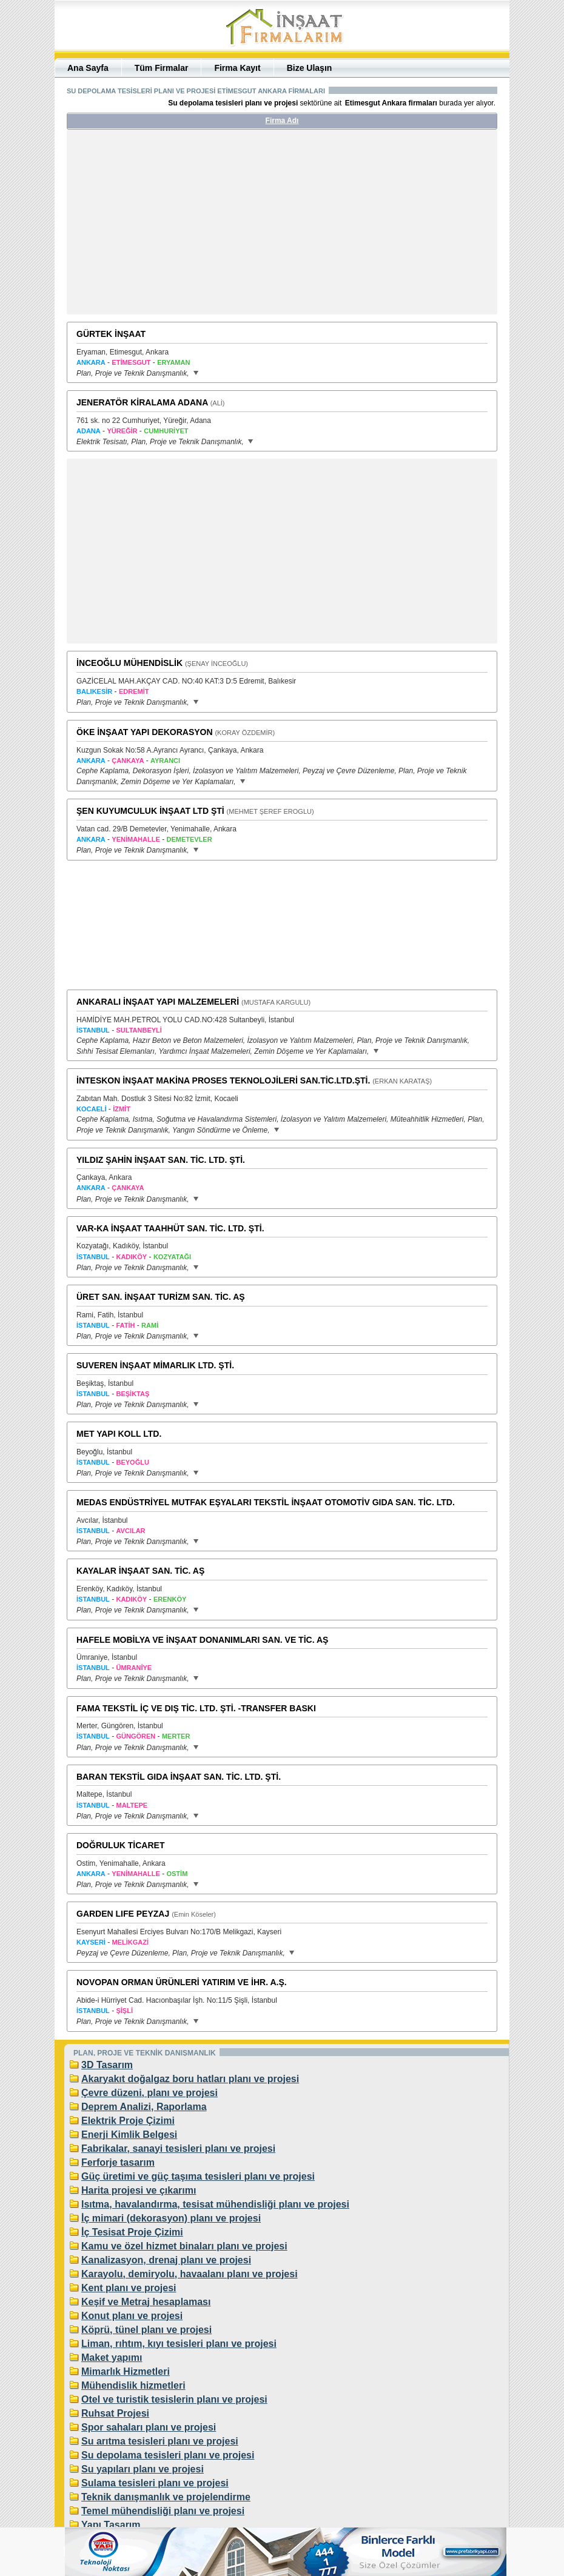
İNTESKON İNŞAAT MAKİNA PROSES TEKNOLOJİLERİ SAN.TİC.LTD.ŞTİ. (223, 1080)
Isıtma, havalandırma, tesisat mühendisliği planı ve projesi (215, 2204)
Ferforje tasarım (118, 2162)
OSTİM (176, 1873)
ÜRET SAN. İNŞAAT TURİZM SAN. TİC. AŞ (160, 1297)
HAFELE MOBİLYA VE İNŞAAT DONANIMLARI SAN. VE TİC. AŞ (202, 1640)
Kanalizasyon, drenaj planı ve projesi (166, 2260)
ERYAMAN (173, 362)
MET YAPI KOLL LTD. (118, 1434)
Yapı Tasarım (111, 2525)
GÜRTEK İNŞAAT (111, 334)
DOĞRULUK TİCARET (120, 1845)
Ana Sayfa (88, 68)
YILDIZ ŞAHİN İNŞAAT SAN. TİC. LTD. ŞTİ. (160, 1160)
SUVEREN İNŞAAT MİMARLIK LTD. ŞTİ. (155, 1365)
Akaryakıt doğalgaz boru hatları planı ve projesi (190, 2079)
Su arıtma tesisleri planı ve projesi (159, 2441)
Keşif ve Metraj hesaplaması (145, 2302)
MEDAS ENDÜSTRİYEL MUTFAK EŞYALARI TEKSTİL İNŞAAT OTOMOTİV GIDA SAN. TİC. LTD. (265, 1502)
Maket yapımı (111, 2357)
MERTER (176, 1736)
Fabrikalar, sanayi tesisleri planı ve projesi (178, 2148)
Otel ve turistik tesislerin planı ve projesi (174, 2399)
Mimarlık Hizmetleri (125, 2371)
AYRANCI (165, 760)
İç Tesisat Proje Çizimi (132, 2232)
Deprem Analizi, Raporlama (144, 2107)
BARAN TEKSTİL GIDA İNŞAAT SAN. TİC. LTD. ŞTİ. (178, 1777)
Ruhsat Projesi (115, 2413)
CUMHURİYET (166, 430)
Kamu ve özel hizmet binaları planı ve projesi (184, 2246)
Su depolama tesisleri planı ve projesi (167, 2455)
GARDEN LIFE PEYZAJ (122, 1914)
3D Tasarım (107, 2065)
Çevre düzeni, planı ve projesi (149, 2093)
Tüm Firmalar (162, 68)
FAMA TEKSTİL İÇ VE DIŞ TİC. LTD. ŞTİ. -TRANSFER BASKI (196, 1708)
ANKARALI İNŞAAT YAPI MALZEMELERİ (157, 1002)
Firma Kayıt (237, 68)
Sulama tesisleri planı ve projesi (155, 2483)
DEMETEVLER (189, 839)
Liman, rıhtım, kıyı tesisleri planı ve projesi (179, 2343)
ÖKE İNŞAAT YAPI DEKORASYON (144, 732)
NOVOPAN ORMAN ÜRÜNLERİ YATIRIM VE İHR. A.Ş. (181, 1982)
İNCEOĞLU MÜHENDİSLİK (129, 663)
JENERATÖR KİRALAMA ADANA (142, 402)
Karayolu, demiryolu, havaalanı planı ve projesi (189, 2274)
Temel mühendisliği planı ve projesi (162, 2511)
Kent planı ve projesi (128, 2288)
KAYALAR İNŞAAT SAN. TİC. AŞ (140, 1571)
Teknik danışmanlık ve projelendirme (165, 2497)
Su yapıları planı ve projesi (142, 2469)
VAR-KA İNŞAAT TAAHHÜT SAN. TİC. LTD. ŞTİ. (170, 1228)
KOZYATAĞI (172, 1256)
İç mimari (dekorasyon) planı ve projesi (171, 2218)
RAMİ (149, 1325)
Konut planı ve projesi (132, 2316)
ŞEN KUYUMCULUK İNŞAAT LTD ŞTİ (150, 811)
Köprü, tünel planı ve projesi (146, 2330)
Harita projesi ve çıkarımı (138, 2190)
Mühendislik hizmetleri (133, 2385)
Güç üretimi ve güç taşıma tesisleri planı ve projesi (198, 2176)
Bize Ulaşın (309, 68)
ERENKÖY (169, 1599)
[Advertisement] (181, 226)
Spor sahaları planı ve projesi (148, 2427)
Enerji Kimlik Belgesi (129, 2134)
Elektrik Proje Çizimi (128, 2120)
